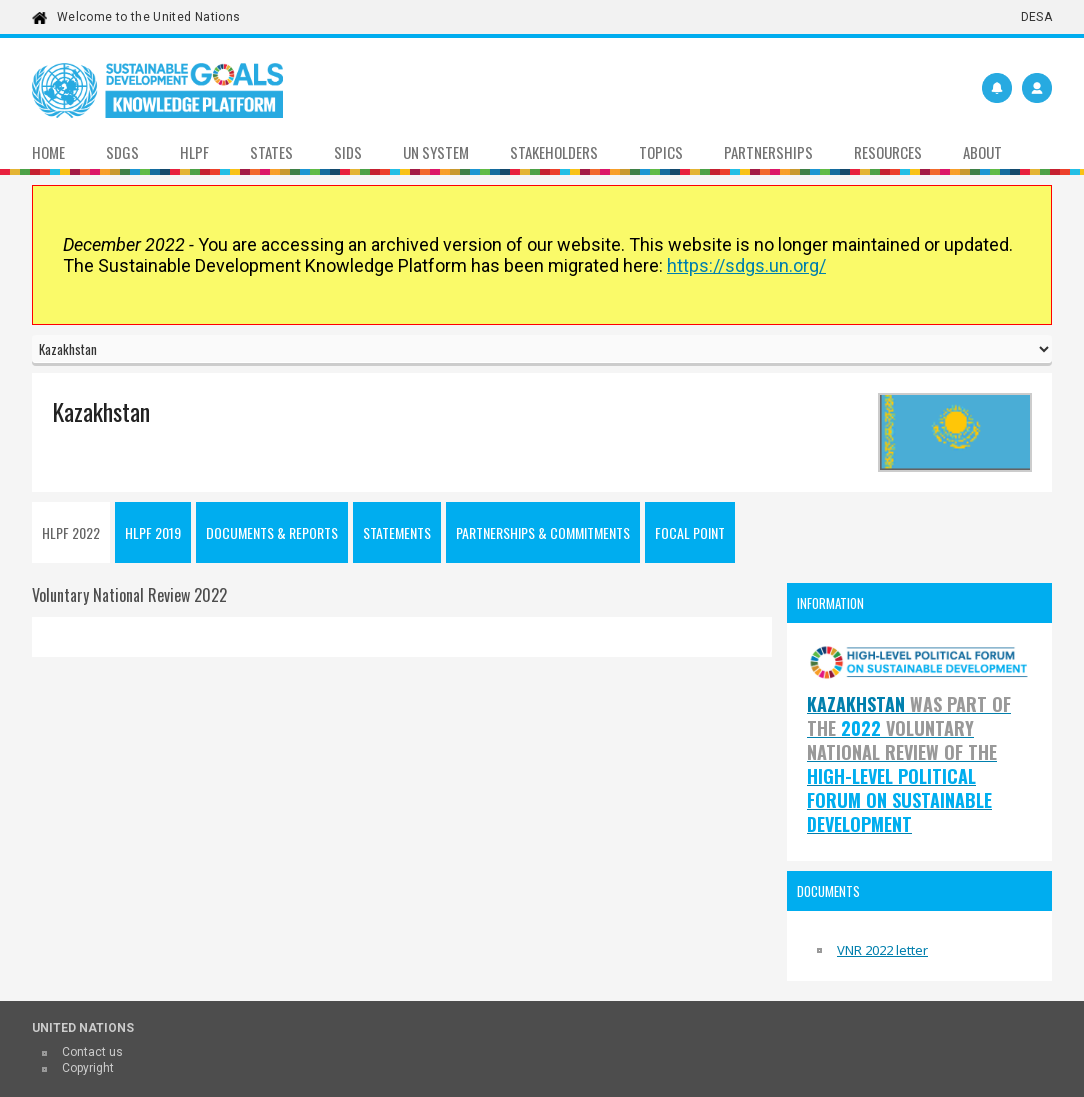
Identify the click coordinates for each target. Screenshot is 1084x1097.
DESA (1036, 17)
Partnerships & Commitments (543, 532)
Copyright (88, 1068)
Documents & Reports (272, 532)
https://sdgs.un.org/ (746, 265)
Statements (397, 532)
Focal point (690, 532)
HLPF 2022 (71, 532)
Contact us (92, 1052)
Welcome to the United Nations (148, 17)
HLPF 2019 (153, 532)
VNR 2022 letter (882, 950)
